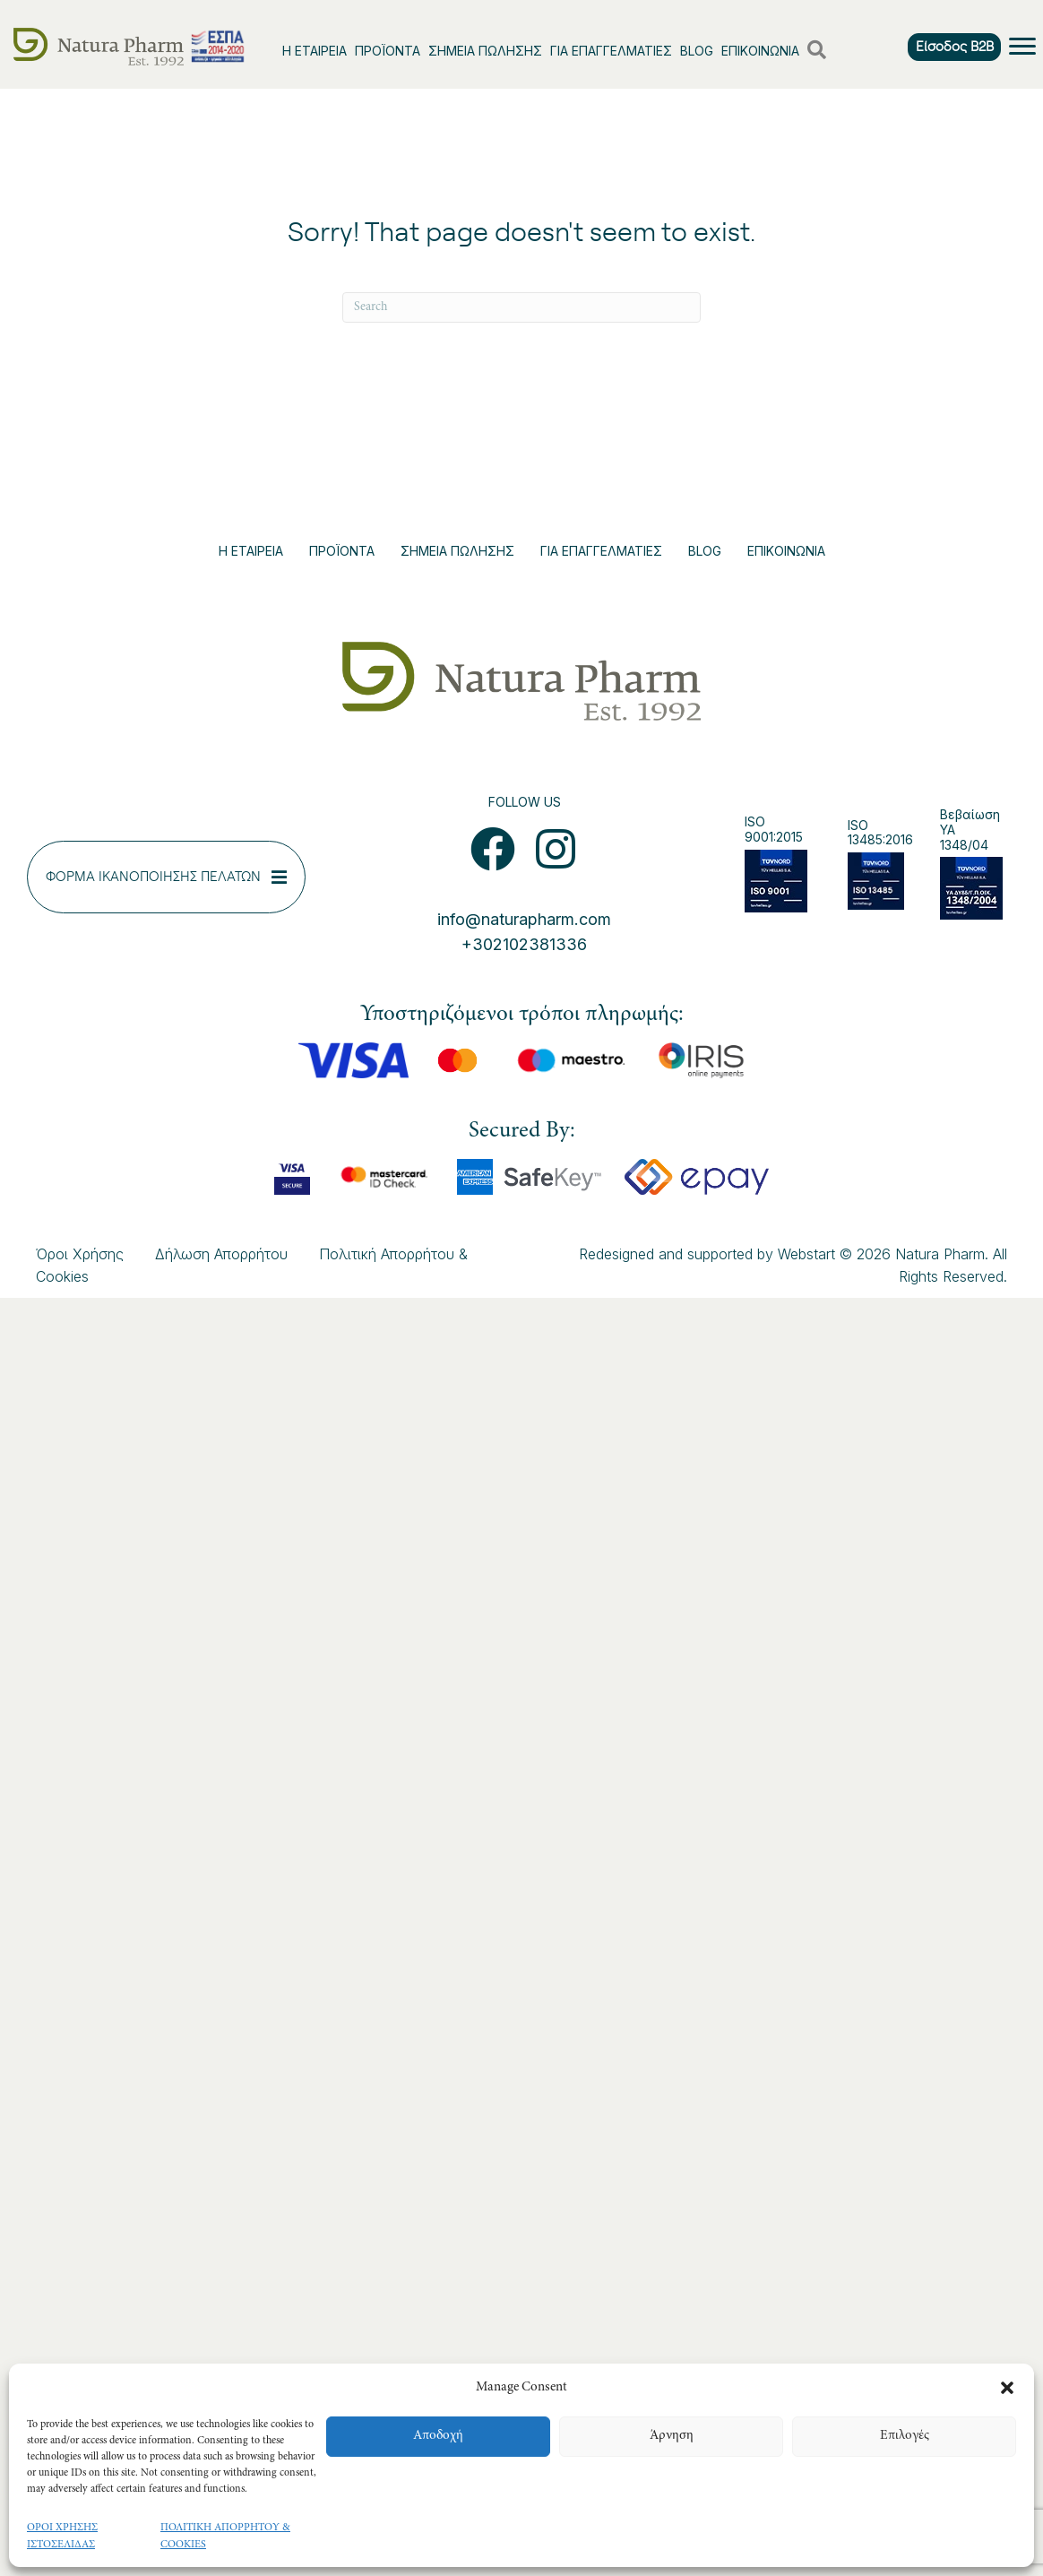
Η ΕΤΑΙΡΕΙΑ (314, 50)
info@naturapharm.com (524, 919)
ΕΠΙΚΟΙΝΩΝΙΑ (760, 50)
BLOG (696, 50)
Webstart (806, 1254)
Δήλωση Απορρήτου (221, 1254)
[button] (1007, 2388)
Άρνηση (672, 2435)
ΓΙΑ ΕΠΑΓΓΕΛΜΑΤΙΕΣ (611, 50)
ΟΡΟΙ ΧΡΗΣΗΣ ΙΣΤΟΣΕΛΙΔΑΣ (62, 2536)
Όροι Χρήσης (80, 1254)
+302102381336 (524, 944)
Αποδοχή (438, 2435)
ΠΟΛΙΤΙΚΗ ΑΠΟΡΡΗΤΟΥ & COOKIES (225, 2536)
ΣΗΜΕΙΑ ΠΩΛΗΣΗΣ (485, 50)
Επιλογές (904, 2435)
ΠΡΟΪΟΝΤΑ (387, 50)
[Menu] (1022, 46)
